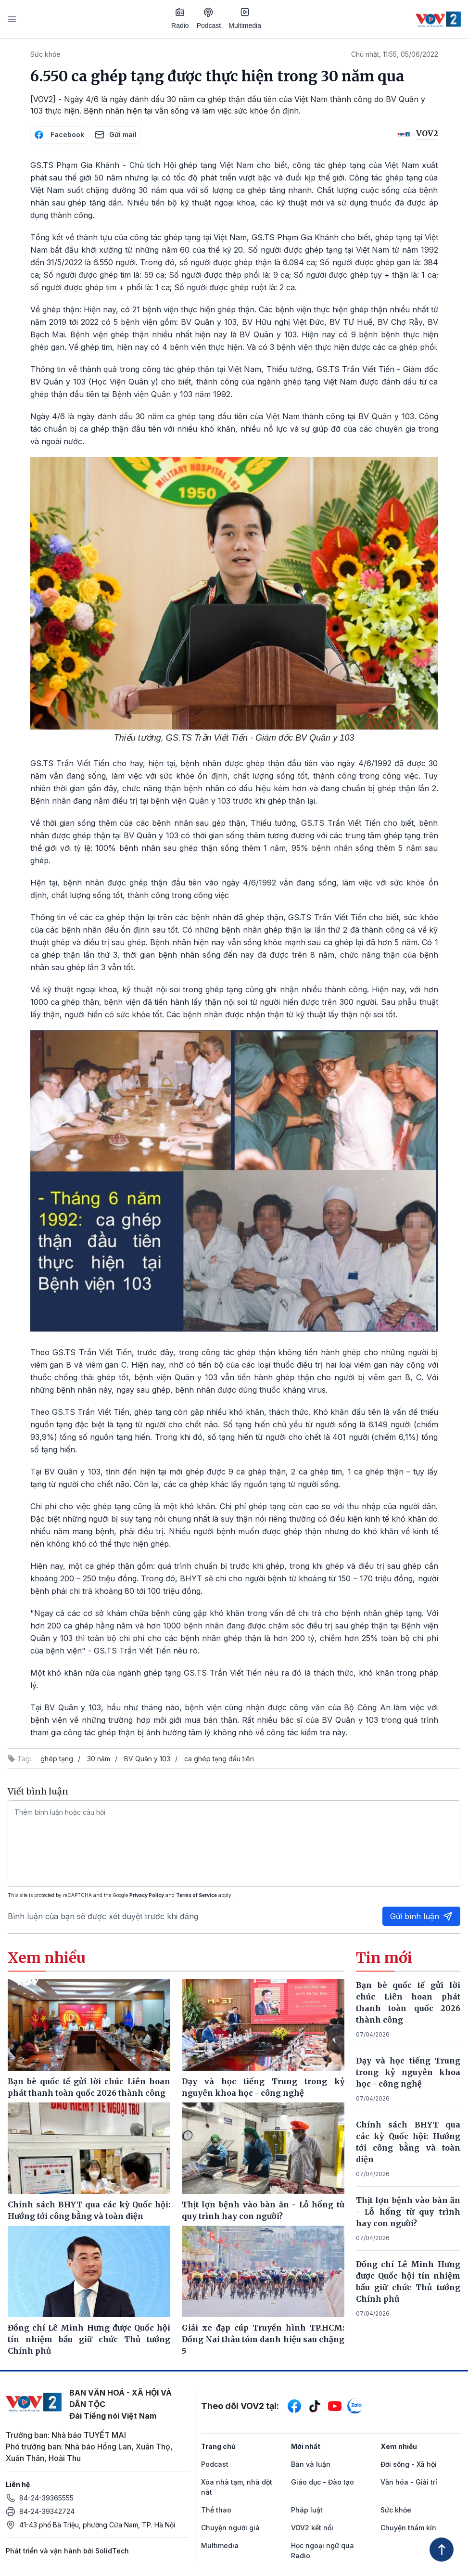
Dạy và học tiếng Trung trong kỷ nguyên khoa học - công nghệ (408, 2072)
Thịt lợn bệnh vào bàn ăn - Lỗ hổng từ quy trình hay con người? (408, 2211)
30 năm (98, 1759)
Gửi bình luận (421, 1916)
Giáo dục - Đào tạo (322, 2482)
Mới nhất (305, 2446)
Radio (180, 18)
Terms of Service (196, 1895)
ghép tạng (56, 1759)
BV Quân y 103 (147, 1759)
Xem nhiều (398, 2446)
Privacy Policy (146, 1895)
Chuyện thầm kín (408, 2528)
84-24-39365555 (46, 2498)
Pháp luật (307, 2510)
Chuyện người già (230, 2528)
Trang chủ (218, 2446)
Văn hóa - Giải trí (408, 2482)
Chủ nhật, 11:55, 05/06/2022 (394, 54)
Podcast (209, 18)
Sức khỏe (45, 54)
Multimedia (244, 18)
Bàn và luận (310, 2464)
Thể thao (216, 2510)
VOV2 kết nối (312, 2528)
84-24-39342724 (47, 2511)
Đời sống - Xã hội (408, 2464)
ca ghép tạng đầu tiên (219, 1759)
